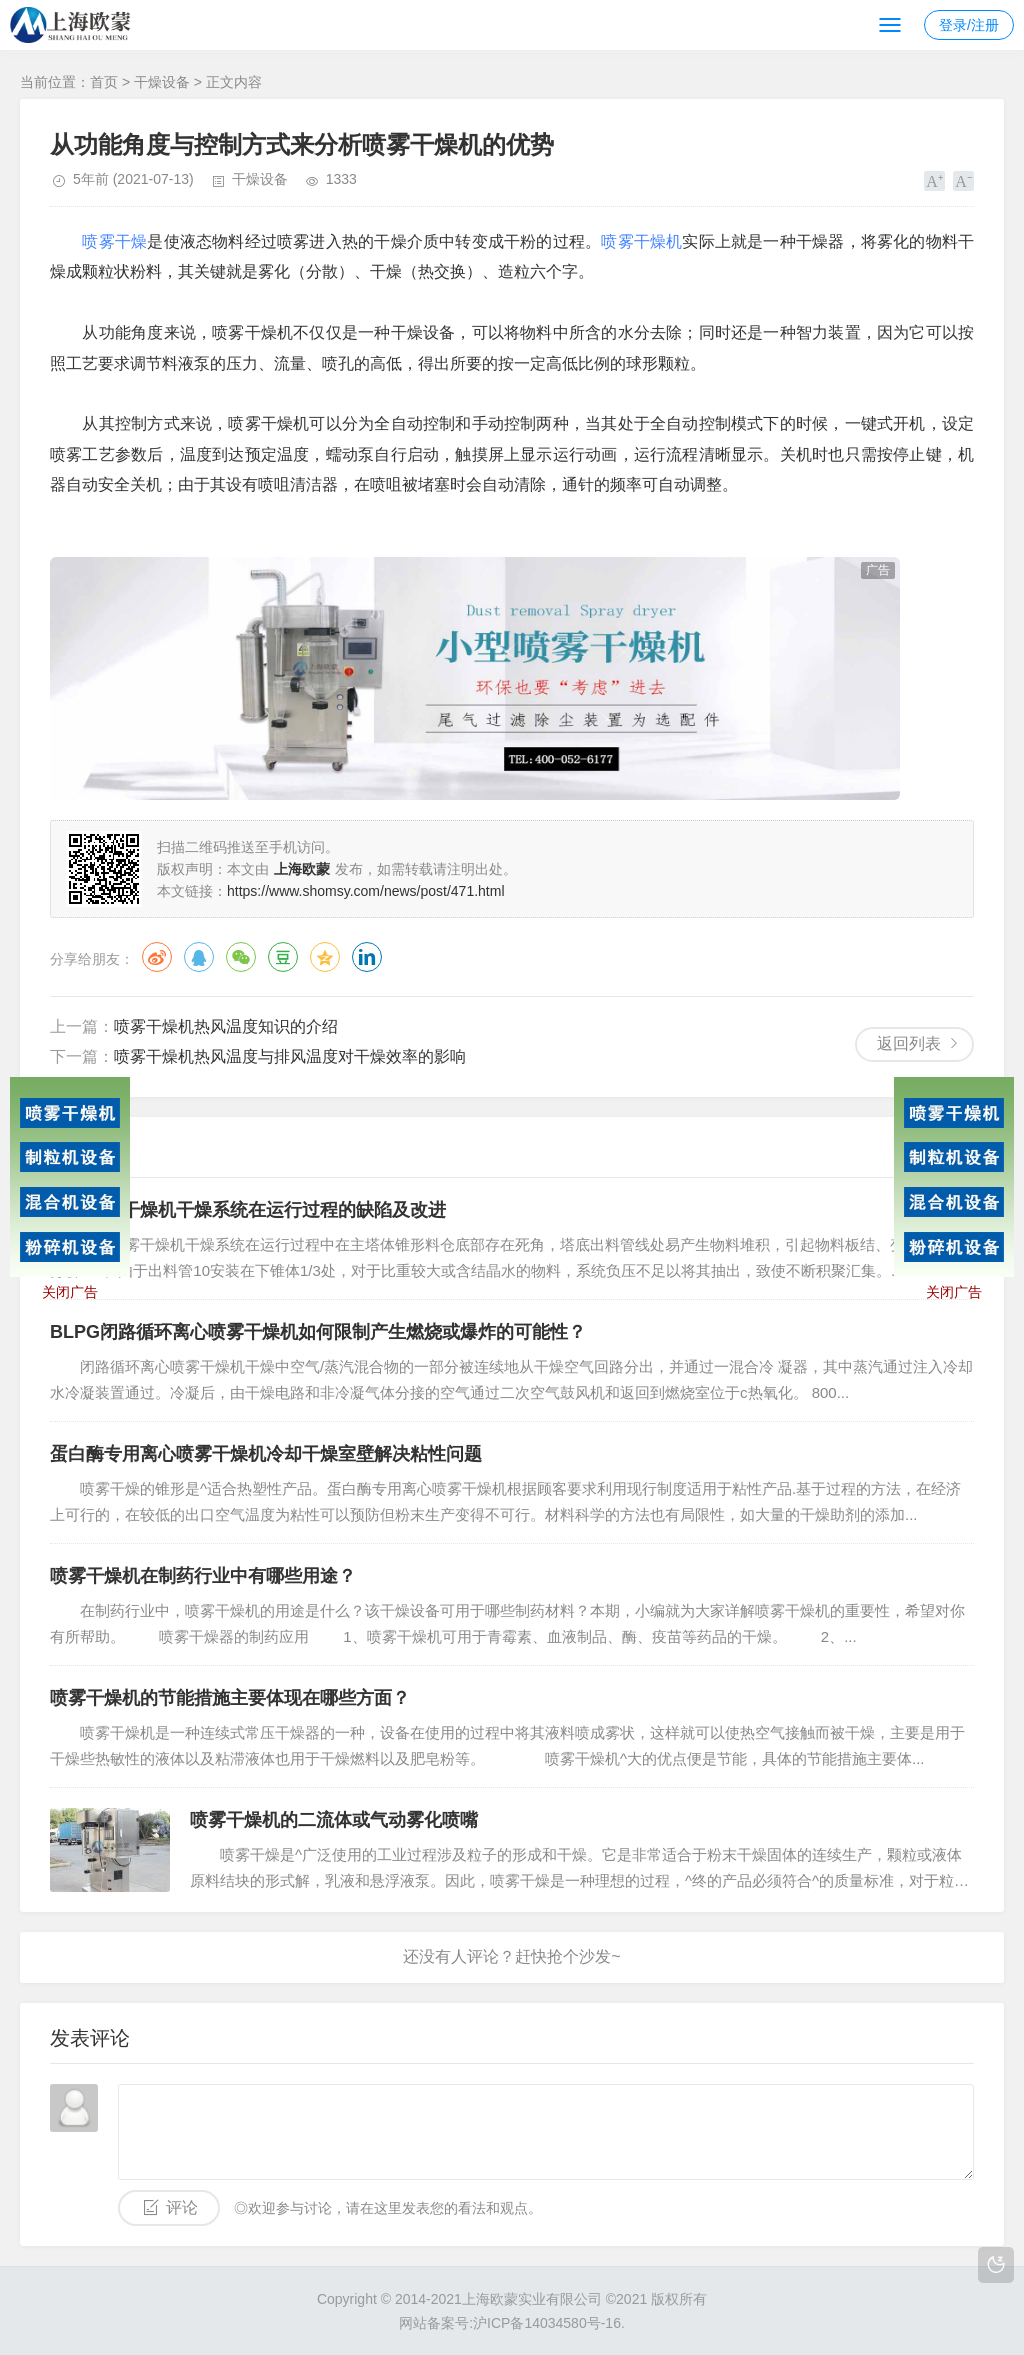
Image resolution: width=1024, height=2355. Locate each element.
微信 (241, 957)
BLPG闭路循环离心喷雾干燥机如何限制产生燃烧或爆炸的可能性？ (318, 1332)
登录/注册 (969, 25)
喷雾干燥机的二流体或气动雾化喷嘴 (334, 1820)
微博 (157, 957)
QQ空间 (325, 957)
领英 (367, 957)
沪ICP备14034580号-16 (547, 2323)
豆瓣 (283, 957)
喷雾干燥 (114, 241)
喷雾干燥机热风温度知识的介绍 (226, 1026)
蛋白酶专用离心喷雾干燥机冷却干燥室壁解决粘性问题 (266, 1454)
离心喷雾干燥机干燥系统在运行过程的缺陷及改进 (248, 1210)
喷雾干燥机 (641, 241)
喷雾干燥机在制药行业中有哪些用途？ (203, 1576)
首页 (104, 82)
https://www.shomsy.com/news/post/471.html (366, 891)
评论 (182, 2207)
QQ (199, 957)
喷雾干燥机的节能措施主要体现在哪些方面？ (230, 1698)
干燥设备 (162, 82)
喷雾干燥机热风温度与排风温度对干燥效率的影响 (290, 1056)
